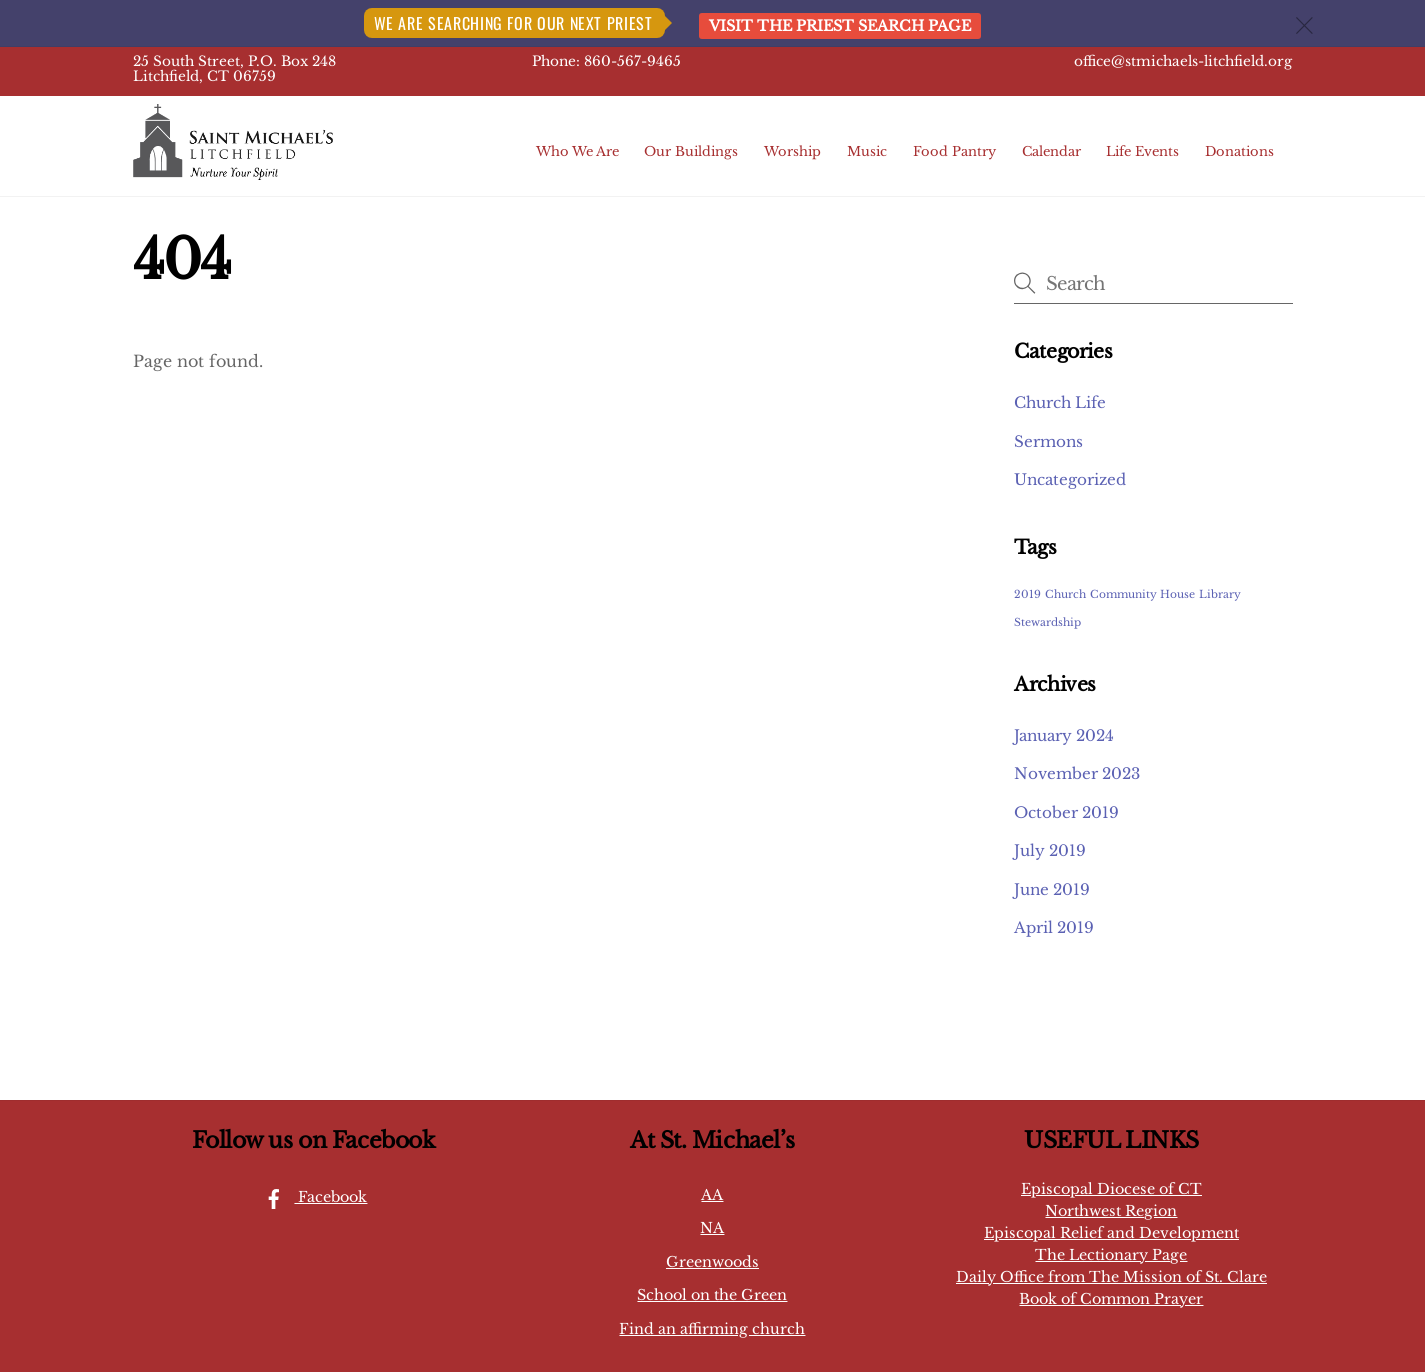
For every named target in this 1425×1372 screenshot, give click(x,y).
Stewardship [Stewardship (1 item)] (1047, 622)
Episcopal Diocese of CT (1111, 1189)
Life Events (1142, 151)
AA (712, 1195)
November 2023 (1077, 773)
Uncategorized (1070, 479)
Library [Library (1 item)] (1220, 594)
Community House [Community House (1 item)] (1142, 594)
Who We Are (577, 151)
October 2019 (1066, 812)
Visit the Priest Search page (840, 26)
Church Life (1060, 402)
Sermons (1048, 441)
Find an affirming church (712, 1329)
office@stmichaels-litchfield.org (1183, 61)
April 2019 (1054, 927)
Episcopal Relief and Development (1111, 1233)
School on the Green (712, 1295)
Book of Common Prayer (1111, 1299)
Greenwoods (712, 1262)
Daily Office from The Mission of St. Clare (1111, 1277)
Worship (792, 151)
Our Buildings (691, 151)
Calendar (1051, 151)
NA (712, 1228)
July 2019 (1050, 850)
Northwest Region (1111, 1211)
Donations (1239, 151)
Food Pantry (954, 151)
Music (867, 151)
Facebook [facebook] (310, 1197)
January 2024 (1064, 735)
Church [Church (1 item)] (1065, 594)
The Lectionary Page (1111, 1255)
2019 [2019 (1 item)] (1027, 594)
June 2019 (1052, 889)
